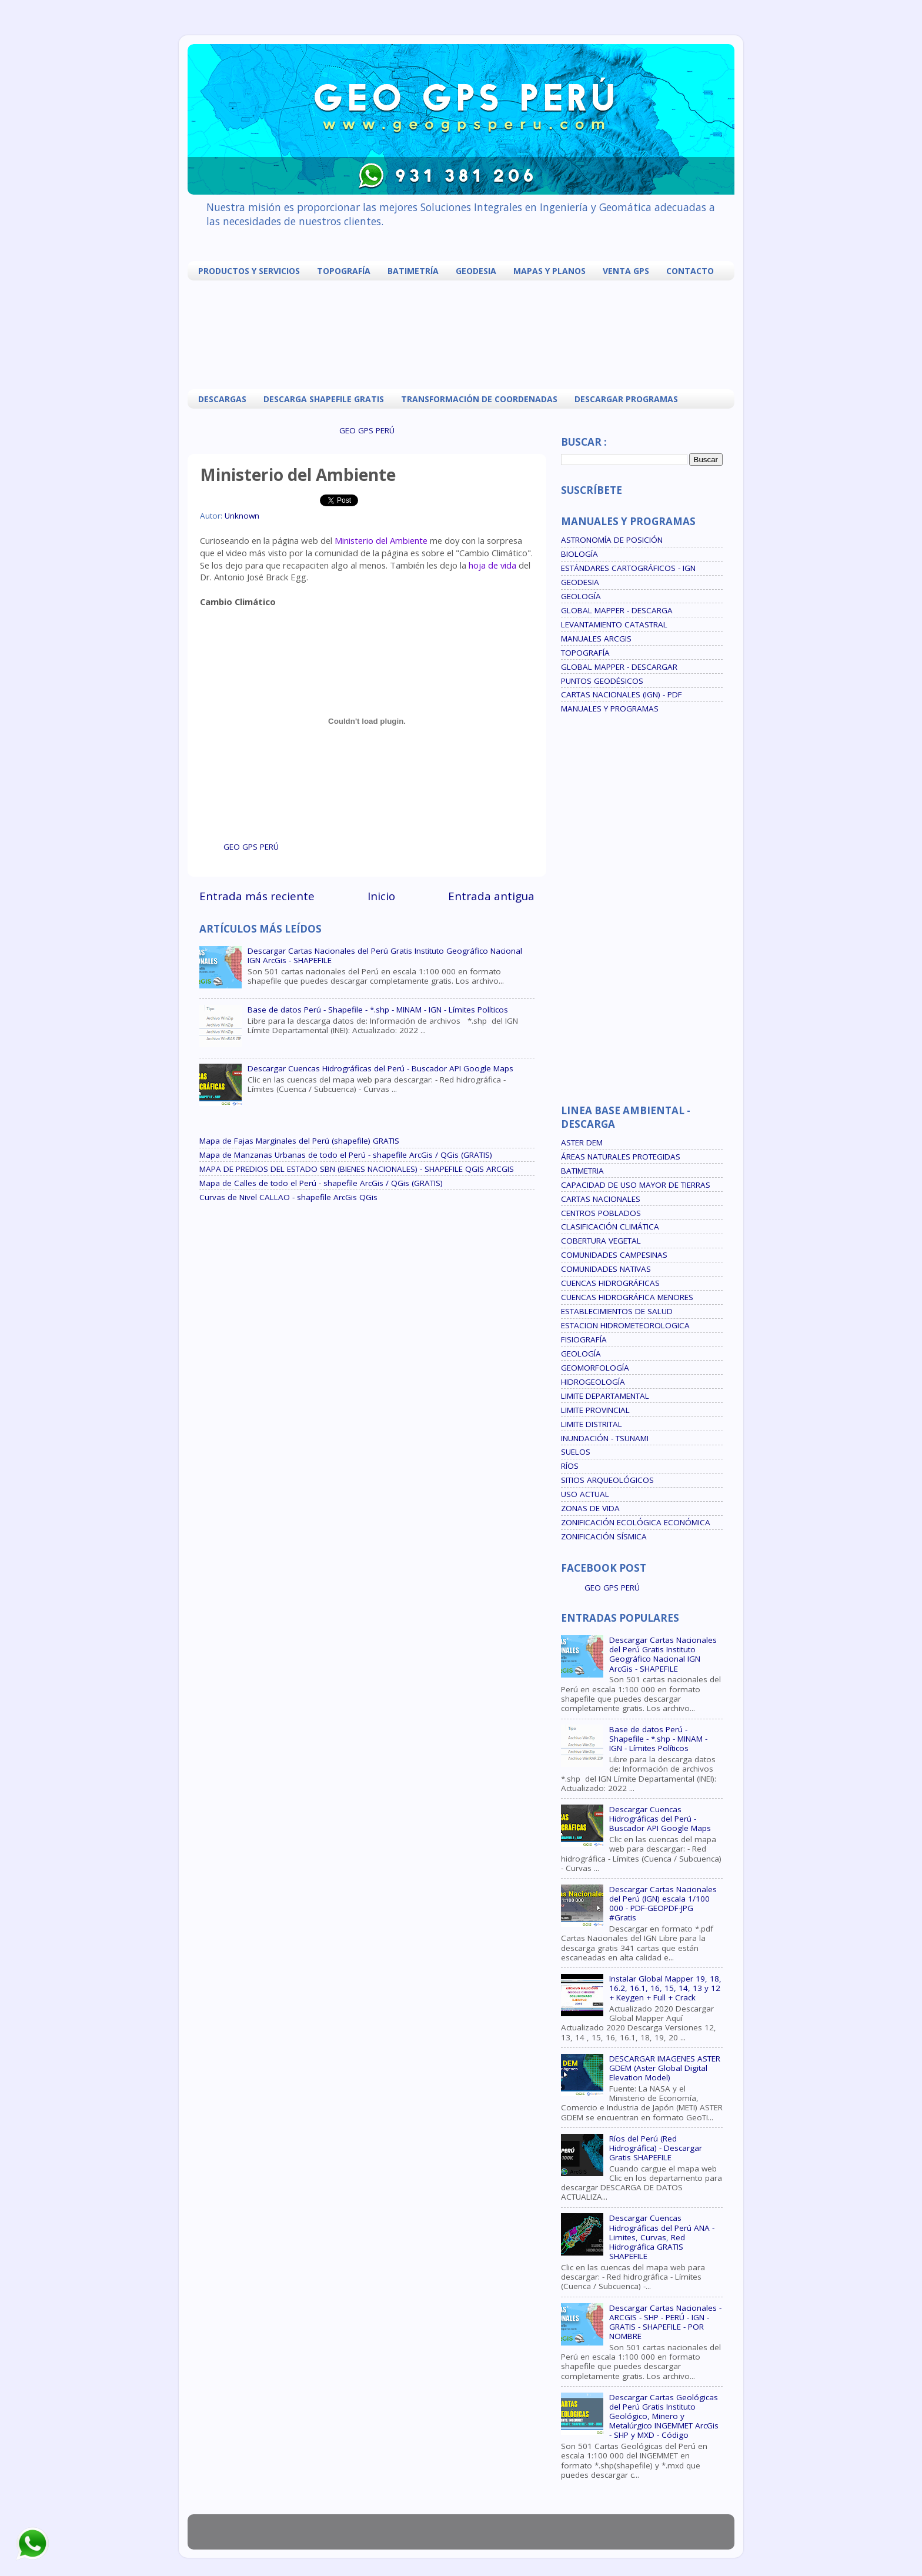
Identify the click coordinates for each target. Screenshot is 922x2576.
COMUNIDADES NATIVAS (606, 1269)
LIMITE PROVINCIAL (595, 1410)
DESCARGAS (222, 399)
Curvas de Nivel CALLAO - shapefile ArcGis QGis (288, 1197)
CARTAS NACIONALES (600, 1199)
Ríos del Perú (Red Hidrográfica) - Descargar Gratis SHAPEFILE (655, 2148)
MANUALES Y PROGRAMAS (610, 708)
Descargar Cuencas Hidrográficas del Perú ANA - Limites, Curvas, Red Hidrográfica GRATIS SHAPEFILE (661, 2237)
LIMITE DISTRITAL (591, 1424)
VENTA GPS (626, 270)
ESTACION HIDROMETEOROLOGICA (625, 1325)
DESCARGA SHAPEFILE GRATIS (323, 399)
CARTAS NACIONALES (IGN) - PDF (621, 694)
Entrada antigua (491, 896)
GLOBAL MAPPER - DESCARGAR (619, 666)
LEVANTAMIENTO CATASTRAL (614, 624)
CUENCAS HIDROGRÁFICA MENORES (627, 1297)
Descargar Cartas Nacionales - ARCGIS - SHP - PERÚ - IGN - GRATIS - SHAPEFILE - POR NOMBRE (665, 2322)
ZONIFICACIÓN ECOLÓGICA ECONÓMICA (635, 1522)
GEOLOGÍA (581, 596)
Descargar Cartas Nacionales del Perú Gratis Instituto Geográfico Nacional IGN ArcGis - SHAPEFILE (385, 955)
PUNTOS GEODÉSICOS (602, 681)
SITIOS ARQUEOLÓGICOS (607, 1480)
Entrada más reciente (257, 896)
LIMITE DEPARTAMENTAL (605, 1396)
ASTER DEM (582, 1142)
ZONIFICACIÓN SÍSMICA (604, 1536)
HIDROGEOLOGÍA (593, 1381)
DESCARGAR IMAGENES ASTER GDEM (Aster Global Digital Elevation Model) (664, 2068)
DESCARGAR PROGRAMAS (626, 399)
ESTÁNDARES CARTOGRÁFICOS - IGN (628, 568)
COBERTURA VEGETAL (601, 1240)
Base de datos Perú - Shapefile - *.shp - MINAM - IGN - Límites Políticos (378, 1009)
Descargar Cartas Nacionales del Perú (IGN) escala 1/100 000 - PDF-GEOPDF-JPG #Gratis (663, 1903)
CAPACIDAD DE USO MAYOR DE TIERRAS (635, 1185)
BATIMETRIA (582, 1170)
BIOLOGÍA (579, 554)
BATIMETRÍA (413, 270)
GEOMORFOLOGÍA (595, 1367)
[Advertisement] (464, 333)
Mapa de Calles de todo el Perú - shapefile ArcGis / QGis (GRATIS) (321, 1183)
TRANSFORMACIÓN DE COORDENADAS (479, 399)
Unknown (242, 515)
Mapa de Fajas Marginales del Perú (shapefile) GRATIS (299, 1140)
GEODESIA (476, 270)
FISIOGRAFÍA (584, 1339)
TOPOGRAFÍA (343, 270)
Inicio (381, 896)
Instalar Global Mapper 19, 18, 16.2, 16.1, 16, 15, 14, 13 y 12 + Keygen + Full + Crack (665, 1988)
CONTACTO (690, 270)
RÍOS (570, 1466)
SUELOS (575, 1451)
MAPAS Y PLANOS (549, 270)
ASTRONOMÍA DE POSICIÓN (612, 539)
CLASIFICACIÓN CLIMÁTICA (610, 1226)
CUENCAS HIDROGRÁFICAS (610, 1283)
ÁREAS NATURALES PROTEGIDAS (620, 1156)
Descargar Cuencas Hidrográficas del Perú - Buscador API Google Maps (380, 1068)
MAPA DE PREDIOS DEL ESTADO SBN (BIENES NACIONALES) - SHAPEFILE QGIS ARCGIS (356, 1169)
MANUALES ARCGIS (596, 638)
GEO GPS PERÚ (367, 430)
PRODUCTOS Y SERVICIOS (249, 270)
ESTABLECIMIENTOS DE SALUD (617, 1311)
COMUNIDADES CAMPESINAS (614, 1254)
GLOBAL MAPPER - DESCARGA (617, 610)
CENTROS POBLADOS (601, 1213)
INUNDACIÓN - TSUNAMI (605, 1438)
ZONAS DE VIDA (590, 1508)
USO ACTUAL (585, 1494)
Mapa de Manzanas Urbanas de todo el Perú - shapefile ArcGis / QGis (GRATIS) (345, 1155)
